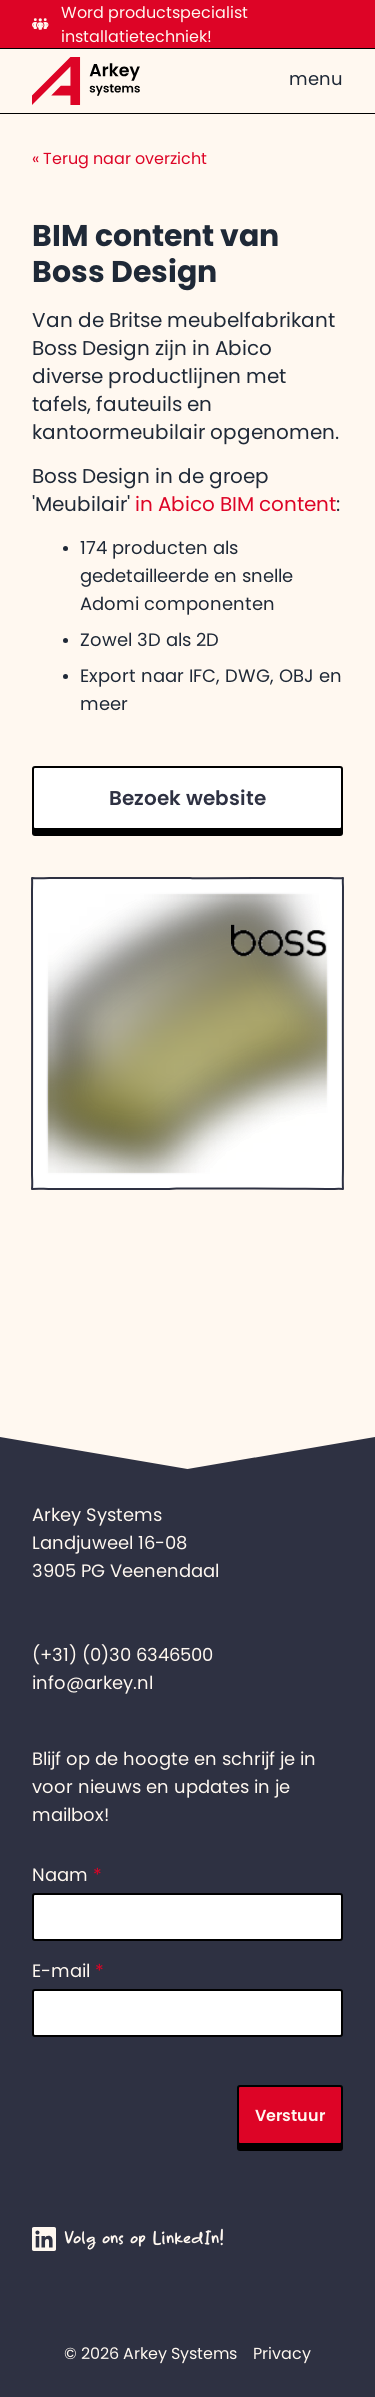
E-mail (68, 1971)
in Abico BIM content (235, 504)
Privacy (282, 2353)
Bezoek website (187, 798)
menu (316, 79)
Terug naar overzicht (119, 158)
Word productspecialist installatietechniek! (140, 24)
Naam (67, 1875)
